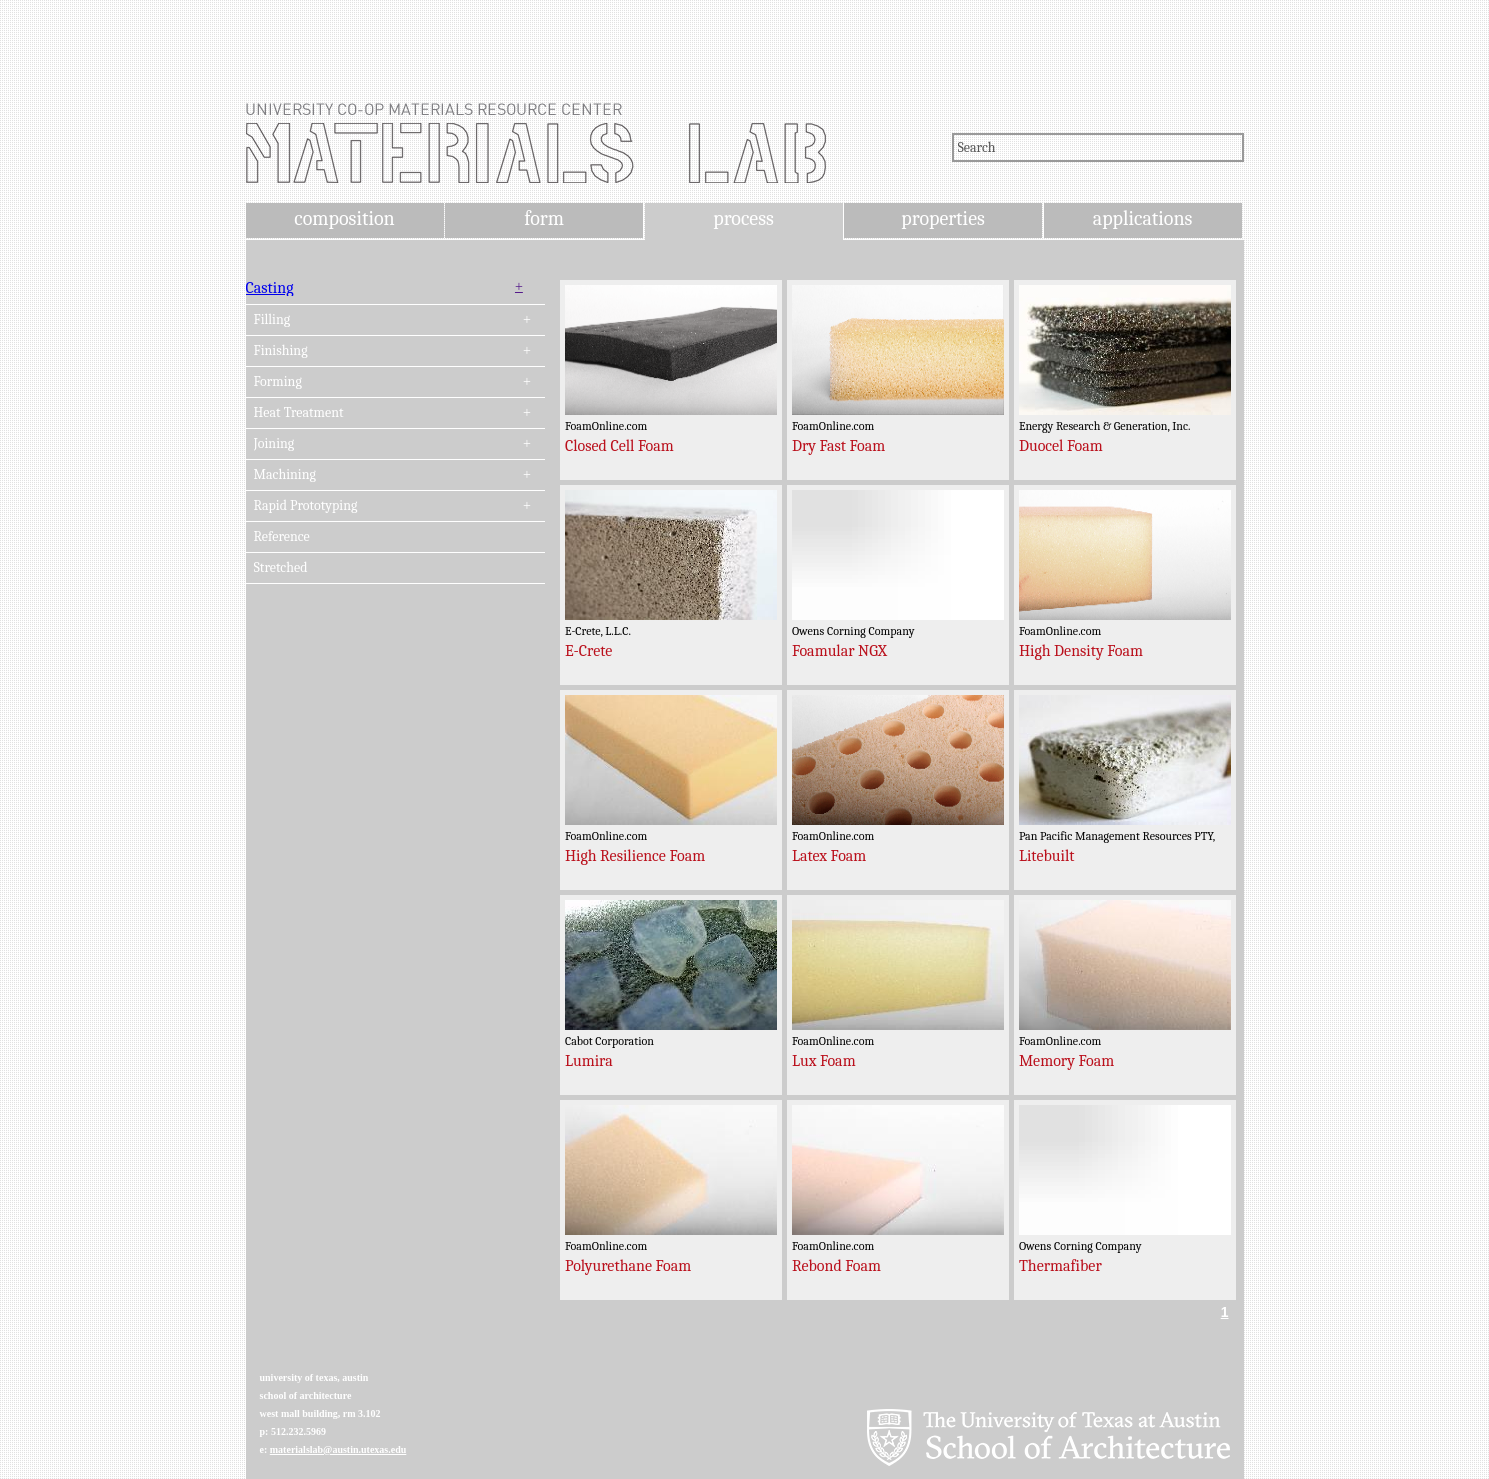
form (544, 218)
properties (942, 218)
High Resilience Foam (635, 856)
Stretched (281, 568)
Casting (270, 288)
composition (344, 218)
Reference (282, 537)
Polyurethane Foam (628, 1266)
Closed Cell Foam (619, 446)
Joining (274, 444)
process (743, 218)
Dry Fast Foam (838, 446)
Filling (272, 320)
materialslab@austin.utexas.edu (338, 1449)
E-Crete (588, 651)
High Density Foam (1081, 651)
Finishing (281, 351)
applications (1143, 218)
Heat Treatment (299, 413)
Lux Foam (824, 1061)
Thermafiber (1060, 1266)
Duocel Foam (1061, 446)
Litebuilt (1047, 856)
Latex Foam (829, 856)
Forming (278, 382)
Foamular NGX (839, 651)
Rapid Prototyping (306, 506)
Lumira (589, 1061)
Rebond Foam (836, 1266)
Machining (285, 475)
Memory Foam (1066, 1061)
